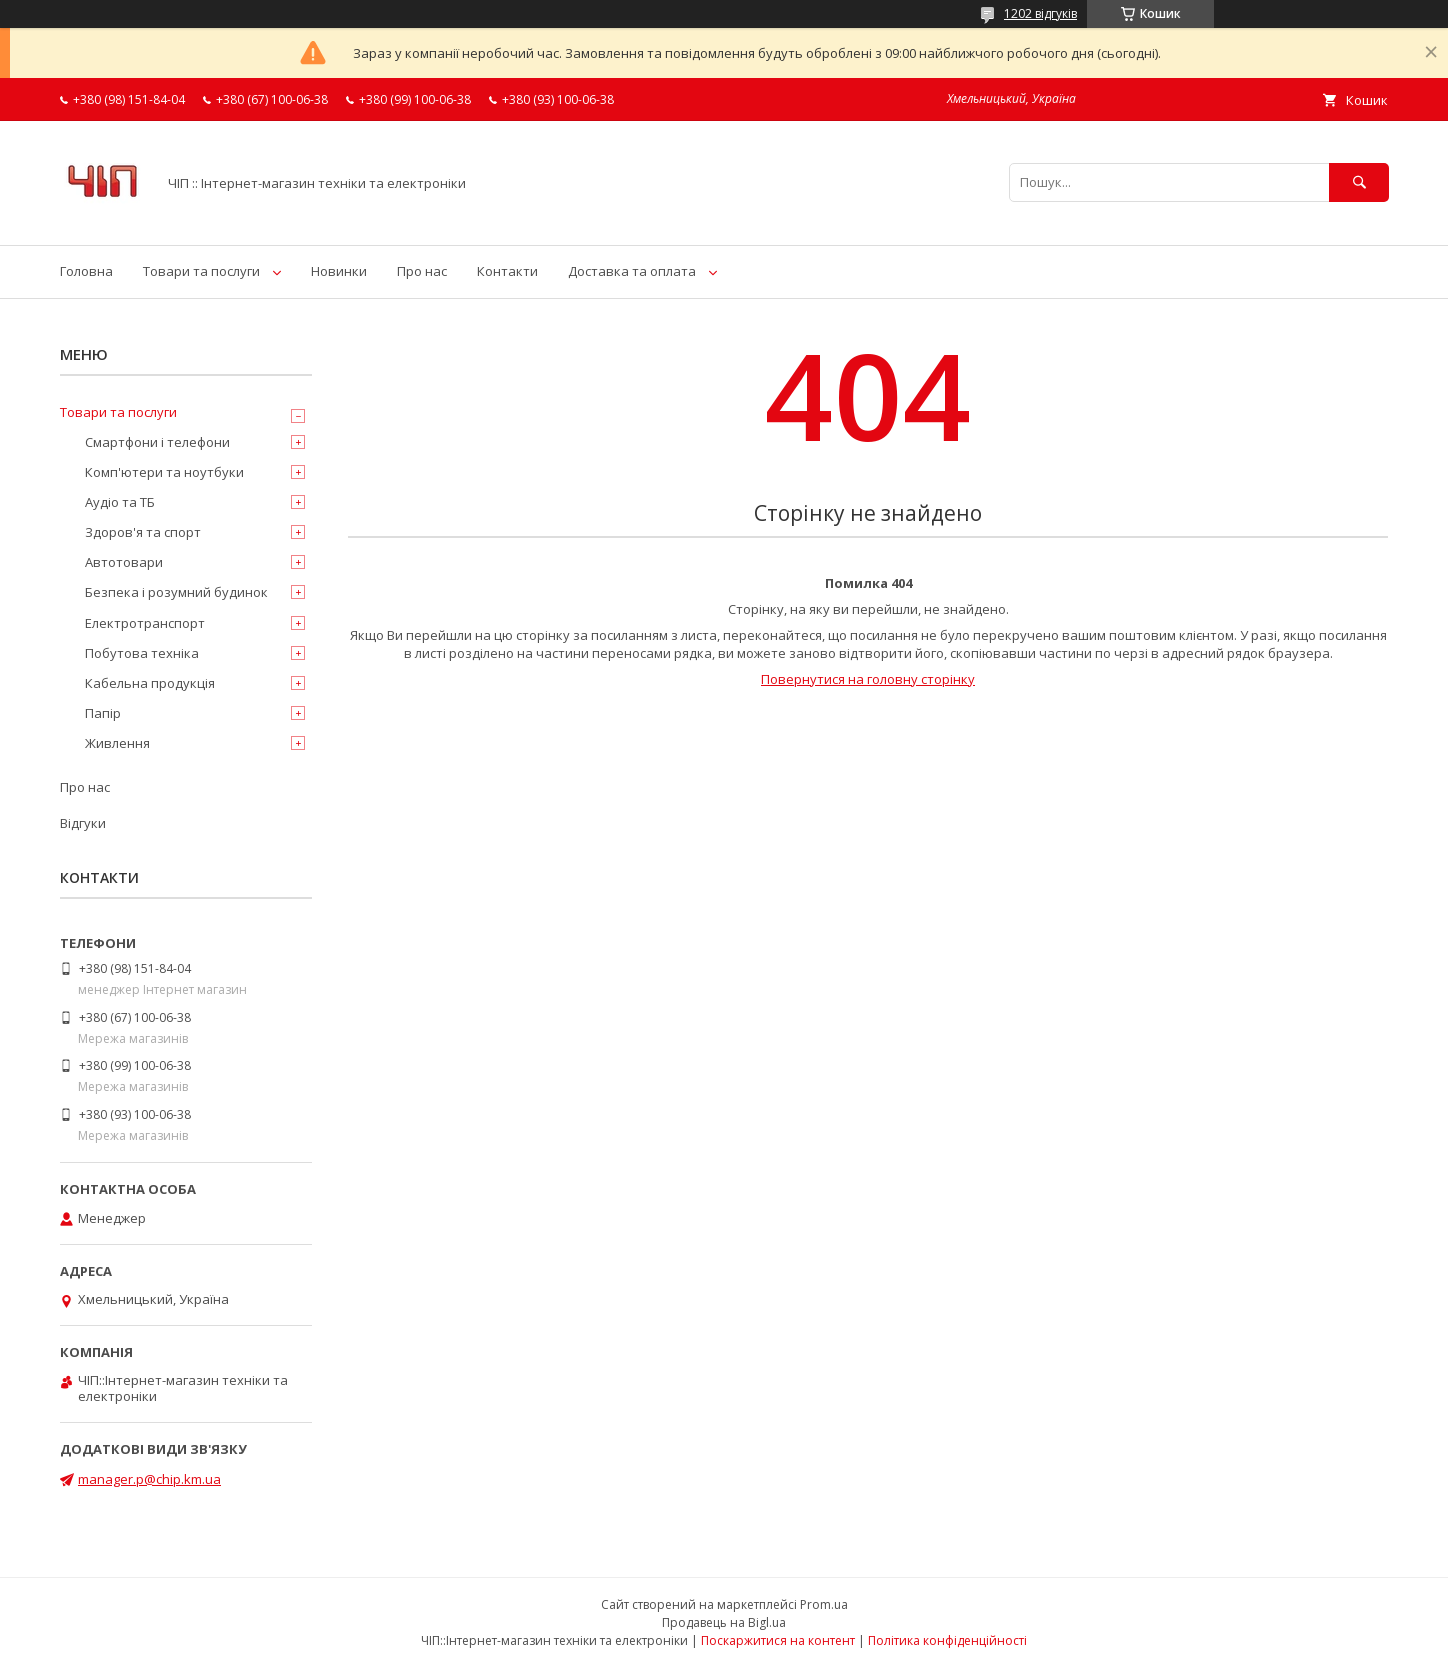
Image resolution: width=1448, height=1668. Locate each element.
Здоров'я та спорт (143, 532)
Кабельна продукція (150, 683)
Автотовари (124, 562)
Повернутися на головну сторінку (868, 679)
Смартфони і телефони (157, 442)
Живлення (117, 743)
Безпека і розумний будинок (176, 592)
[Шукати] (1359, 182)
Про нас (422, 271)
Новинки (339, 271)
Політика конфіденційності (947, 1640)
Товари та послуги (201, 271)
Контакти (507, 271)
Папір (103, 713)
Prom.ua (824, 1604)
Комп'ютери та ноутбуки (164, 472)
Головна (86, 271)
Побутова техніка (142, 653)
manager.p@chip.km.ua (149, 1479)
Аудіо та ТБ (120, 502)
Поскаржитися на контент (778, 1640)
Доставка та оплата (632, 271)
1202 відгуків (1040, 13)
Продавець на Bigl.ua (724, 1622)
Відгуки (83, 823)
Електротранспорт (145, 623)
